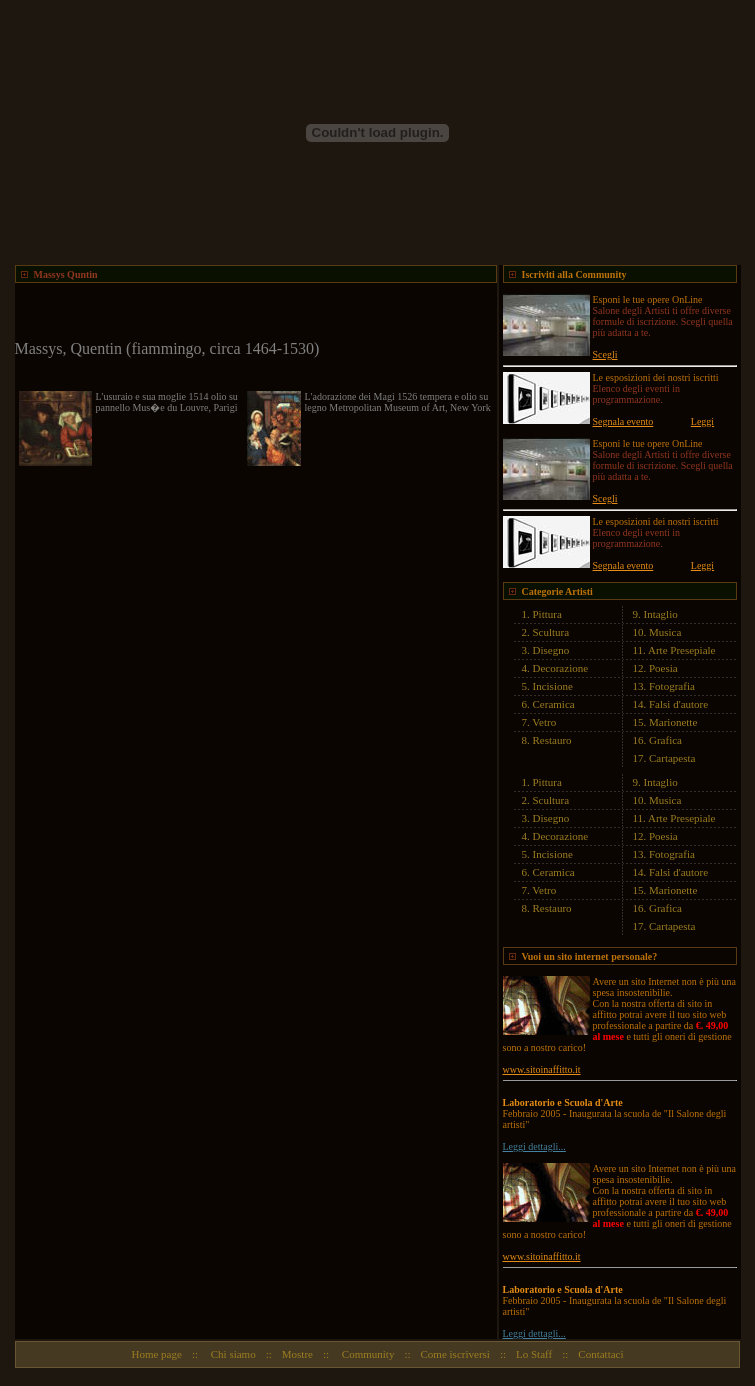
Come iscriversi (455, 1354)
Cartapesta (672, 758)
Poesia (663, 668)
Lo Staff (534, 1354)
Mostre (297, 1354)
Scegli (605, 354)
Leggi (702, 421)
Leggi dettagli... (534, 1146)
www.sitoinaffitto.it (542, 1069)
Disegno (551, 650)
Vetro (544, 722)
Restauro (552, 740)
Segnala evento (623, 421)
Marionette (673, 722)
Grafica (665, 740)
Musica (665, 632)
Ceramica (554, 704)
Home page (156, 1354)
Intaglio (661, 614)
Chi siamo (232, 1354)
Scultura (551, 632)
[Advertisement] (249, 313)
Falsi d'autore (678, 704)
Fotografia (672, 686)
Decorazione (561, 668)
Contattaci (600, 1354)
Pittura (547, 614)
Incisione (553, 686)
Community (366, 1354)
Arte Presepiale (682, 650)
